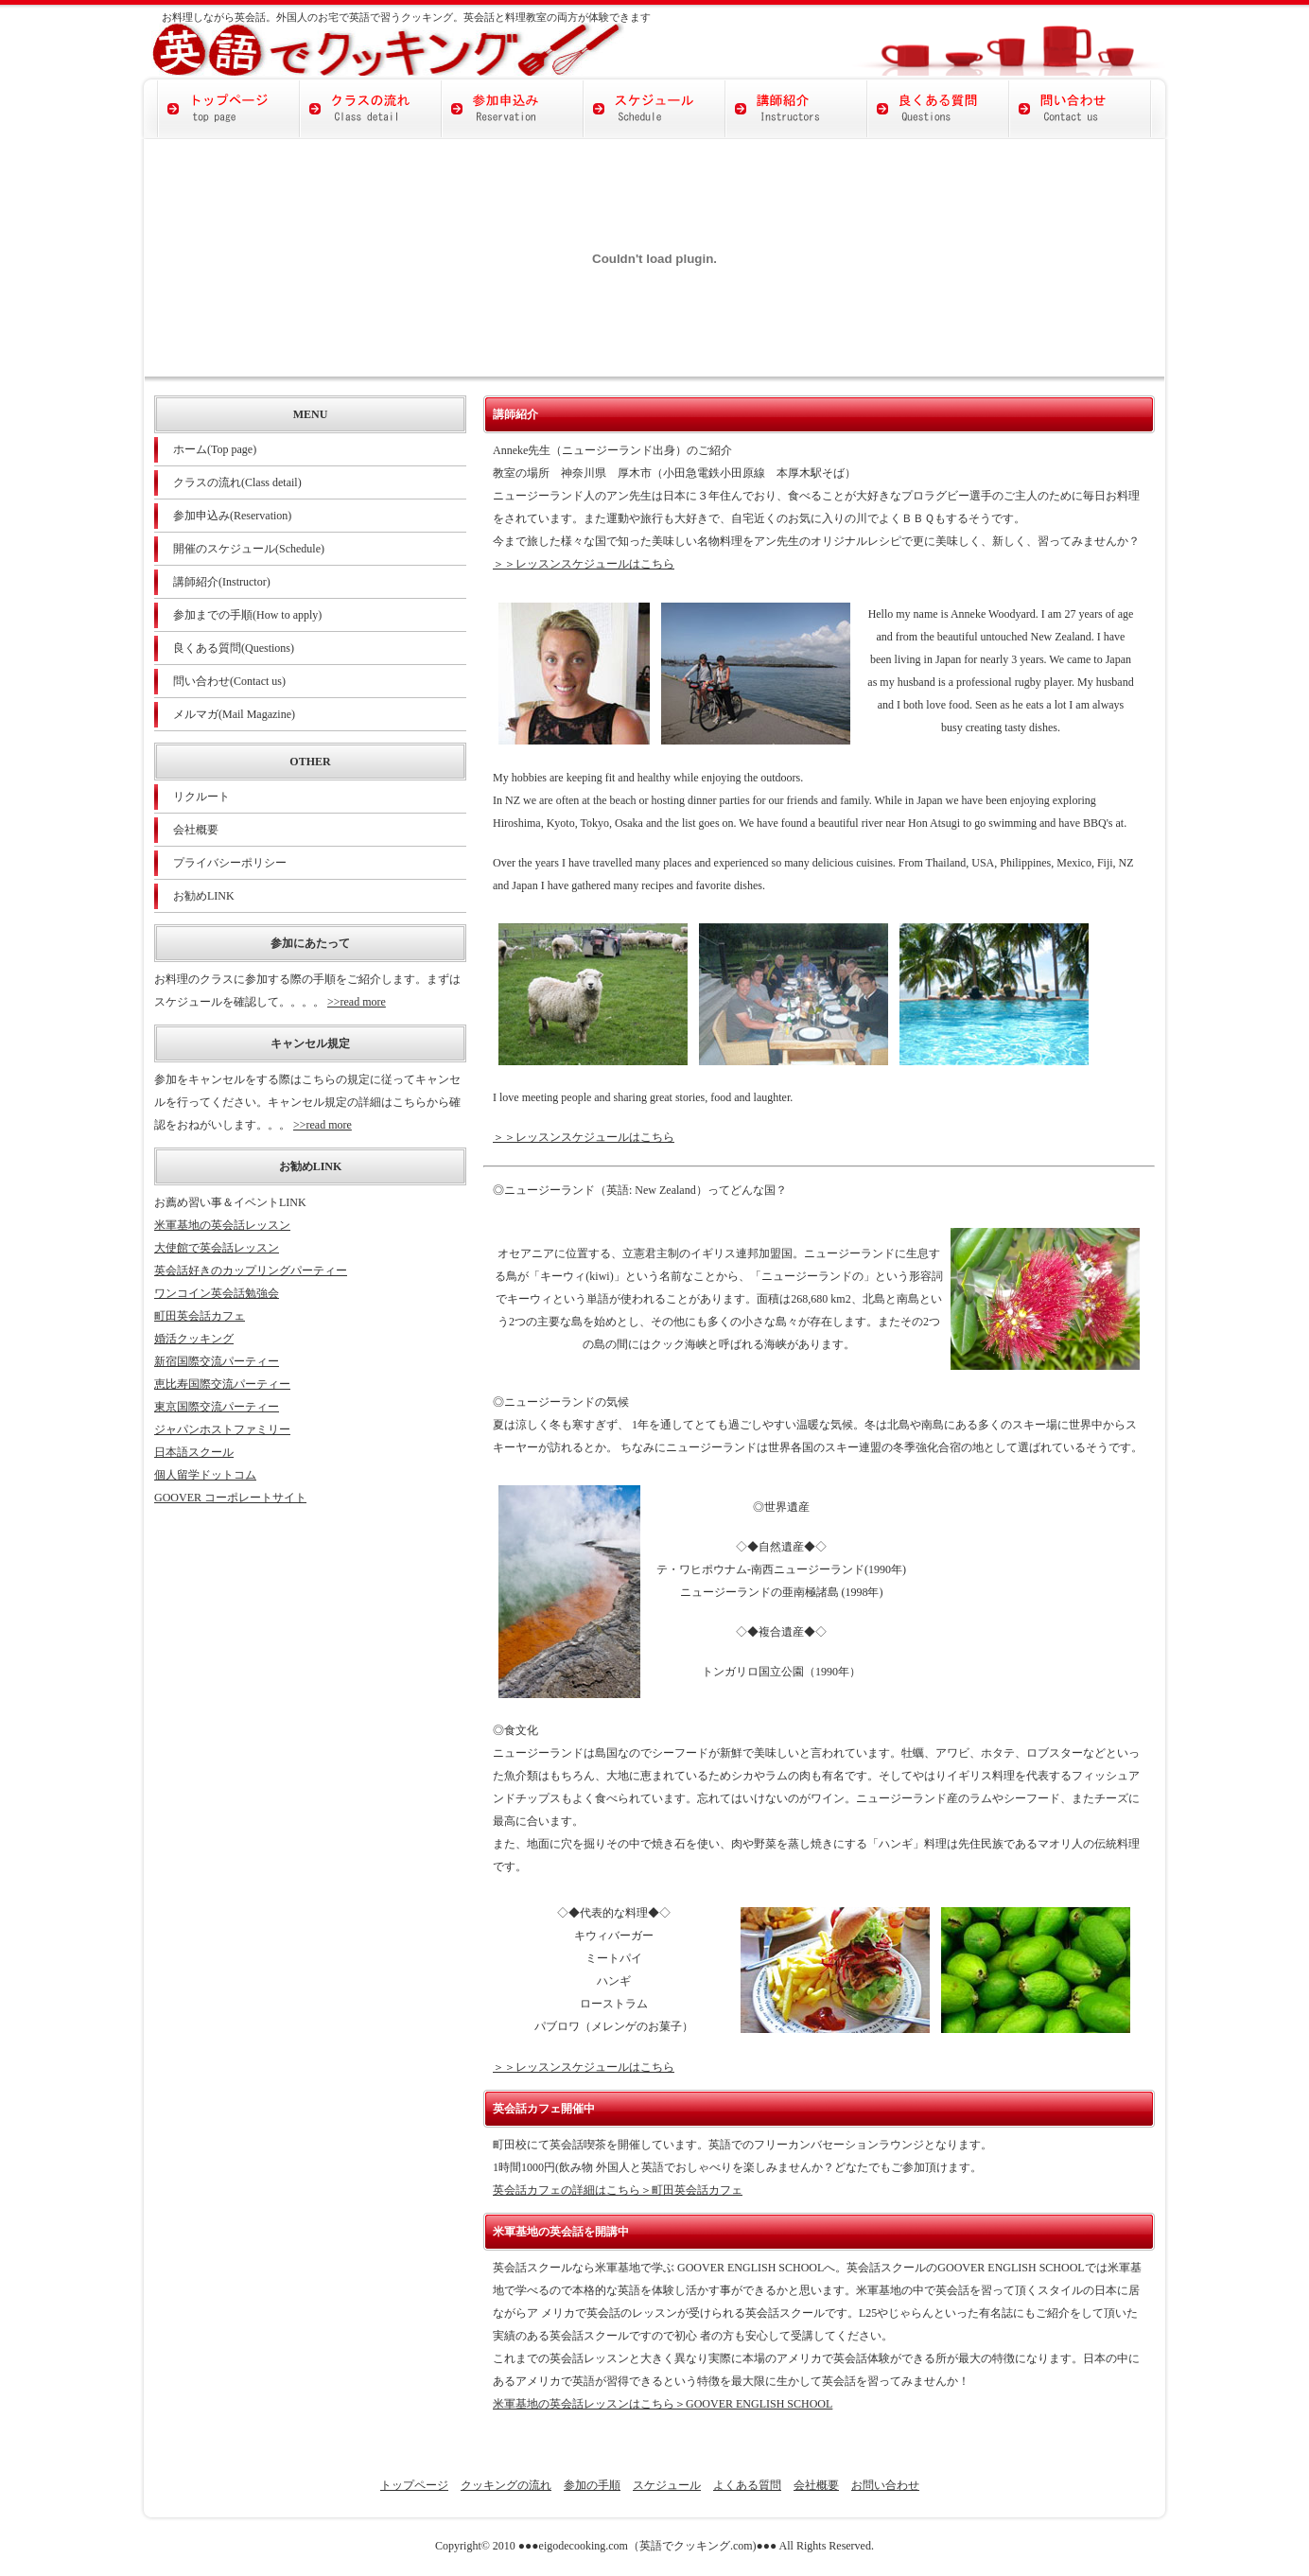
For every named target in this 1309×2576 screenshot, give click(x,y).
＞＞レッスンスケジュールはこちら (583, 563)
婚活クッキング (194, 1338)
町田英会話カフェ (199, 1316)
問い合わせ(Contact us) (229, 681)
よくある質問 (747, 2485)
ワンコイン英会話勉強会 (216, 1293)
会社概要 (195, 829)
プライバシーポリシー (230, 862)
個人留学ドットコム (205, 1474)
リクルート (201, 796)
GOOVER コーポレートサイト (230, 1497)
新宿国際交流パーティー (216, 1361)
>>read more (356, 1001)
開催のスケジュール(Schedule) (248, 548)
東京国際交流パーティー (216, 1406)
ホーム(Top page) (214, 449)
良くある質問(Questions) (233, 648)
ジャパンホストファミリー (222, 1429)
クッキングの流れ (506, 2485)
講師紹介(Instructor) (222, 581)
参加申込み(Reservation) (232, 515)
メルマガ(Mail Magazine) (234, 714)
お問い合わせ (885, 2485)
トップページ (414, 2485)
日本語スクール (194, 1452)
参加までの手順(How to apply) (247, 615)
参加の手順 (592, 2485)
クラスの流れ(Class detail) (237, 482)
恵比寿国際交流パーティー (222, 1384)
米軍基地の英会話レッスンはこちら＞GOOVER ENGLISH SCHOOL (662, 2403)
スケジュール (667, 2485)
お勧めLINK (204, 895)
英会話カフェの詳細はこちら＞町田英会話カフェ (617, 2190)
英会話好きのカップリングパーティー (250, 1270)
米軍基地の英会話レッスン (222, 1225)
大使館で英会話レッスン (216, 1247)
